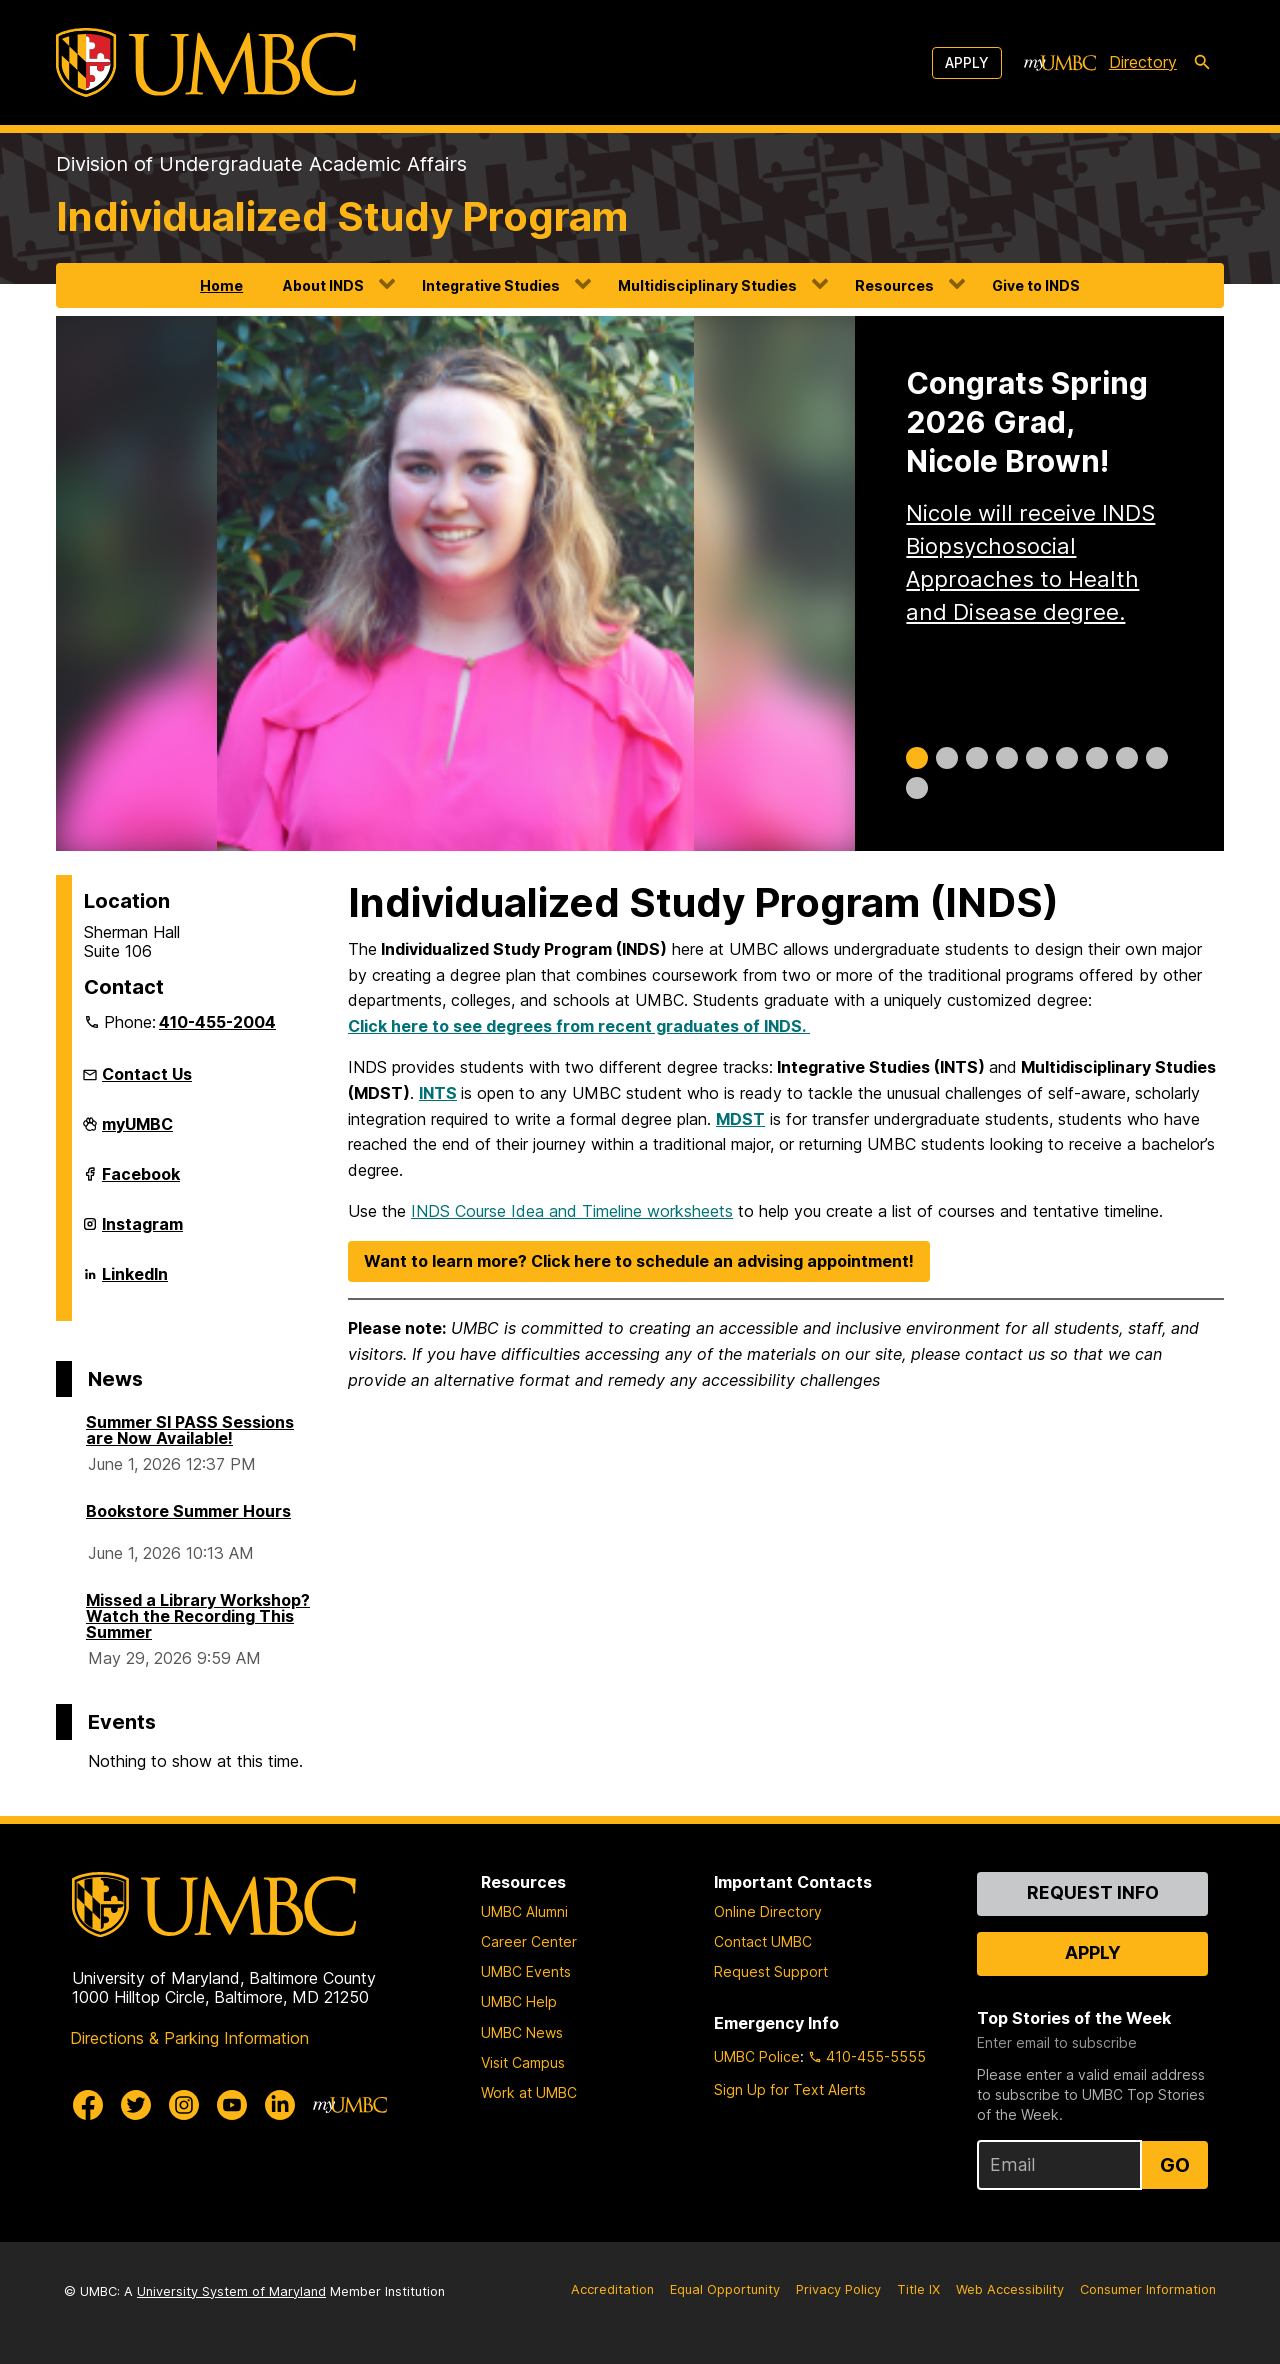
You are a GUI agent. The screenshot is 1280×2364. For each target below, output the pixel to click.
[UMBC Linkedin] (280, 2105)
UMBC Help (519, 2001)
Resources (894, 285)
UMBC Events (526, 1971)
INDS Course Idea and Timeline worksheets (572, 1211)
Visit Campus (523, 2062)
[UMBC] (206, 62)
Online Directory (768, 1911)
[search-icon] (1202, 63)
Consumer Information (1148, 2289)
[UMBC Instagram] (184, 2105)
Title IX (918, 2289)
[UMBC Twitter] (136, 2105)
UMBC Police (757, 2056)
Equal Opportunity (725, 2289)
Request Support (771, 1971)
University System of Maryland (231, 2291)
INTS (438, 1093)
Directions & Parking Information (189, 2038)
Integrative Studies (491, 285)
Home (221, 285)
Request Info (1093, 1892)
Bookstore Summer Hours (188, 1511)
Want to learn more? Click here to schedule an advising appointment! (639, 1261)
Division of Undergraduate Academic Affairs (261, 164)
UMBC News (522, 2032)
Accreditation (612, 2289)
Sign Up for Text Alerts (790, 2089)
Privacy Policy (838, 2289)
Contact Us (147, 1074)
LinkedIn (135, 1282)
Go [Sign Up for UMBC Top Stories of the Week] (1175, 2165)
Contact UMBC (763, 1941)
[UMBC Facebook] (88, 2105)
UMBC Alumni (524, 1911)
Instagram (142, 1232)
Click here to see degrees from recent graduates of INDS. (579, 1026)
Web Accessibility (1010, 2289)
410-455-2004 (217, 1022)
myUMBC (137, 1132)
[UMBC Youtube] (232, 2105)
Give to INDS (1036, 285)
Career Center (529, 1941)
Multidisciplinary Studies (707, 285)
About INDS (323, 285)
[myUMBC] (1060, 63)
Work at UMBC (529, 2092)
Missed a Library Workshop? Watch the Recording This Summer (198, 1616)
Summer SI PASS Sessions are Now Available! (190, 1430)
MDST (740, 1119)
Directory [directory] (1143, 62)
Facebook (141, 1182)
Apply (967, 62)
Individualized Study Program (342, 216)
